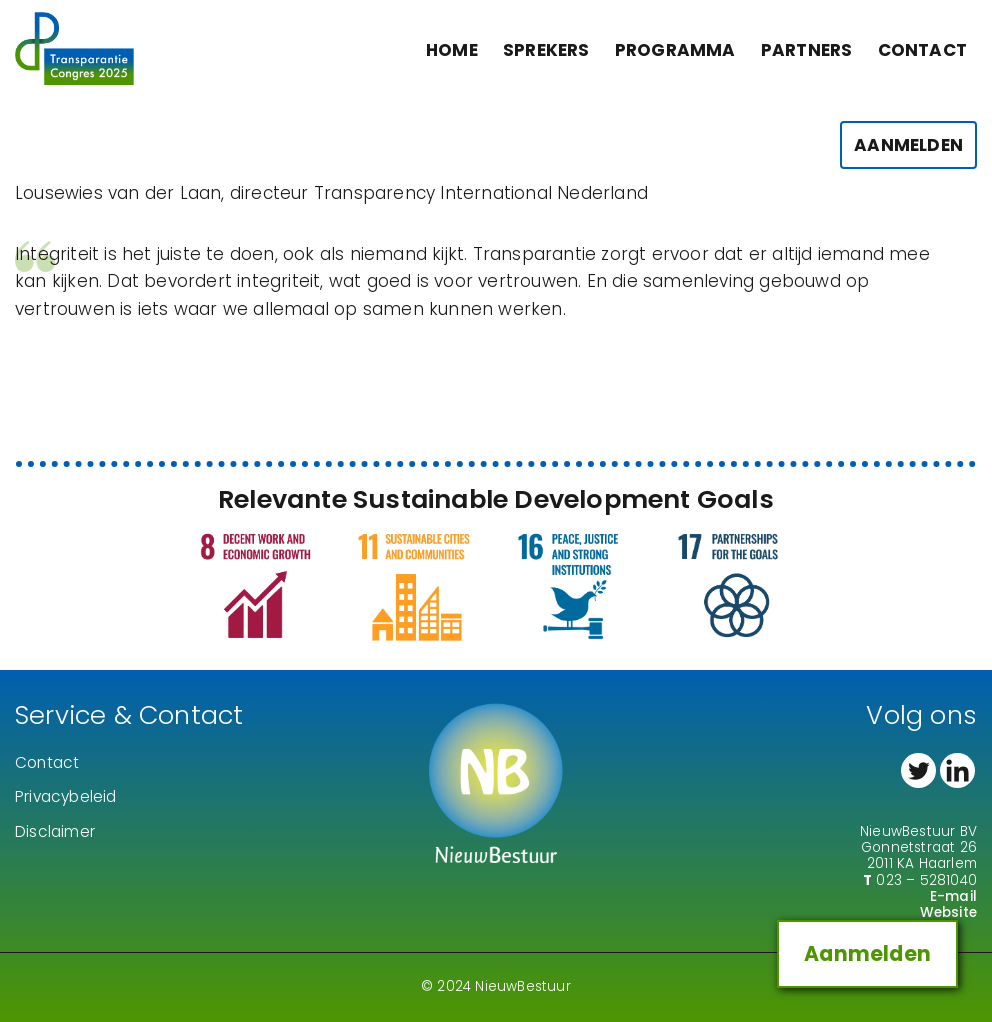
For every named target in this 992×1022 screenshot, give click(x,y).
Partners (807, 50)
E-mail (953, 896)
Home (452, 50)
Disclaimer (55, 831)
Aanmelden (908, 150)
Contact (922, 50)
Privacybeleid (66, 796)
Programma (675, 50)
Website (948, 912)
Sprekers (546, 50)
